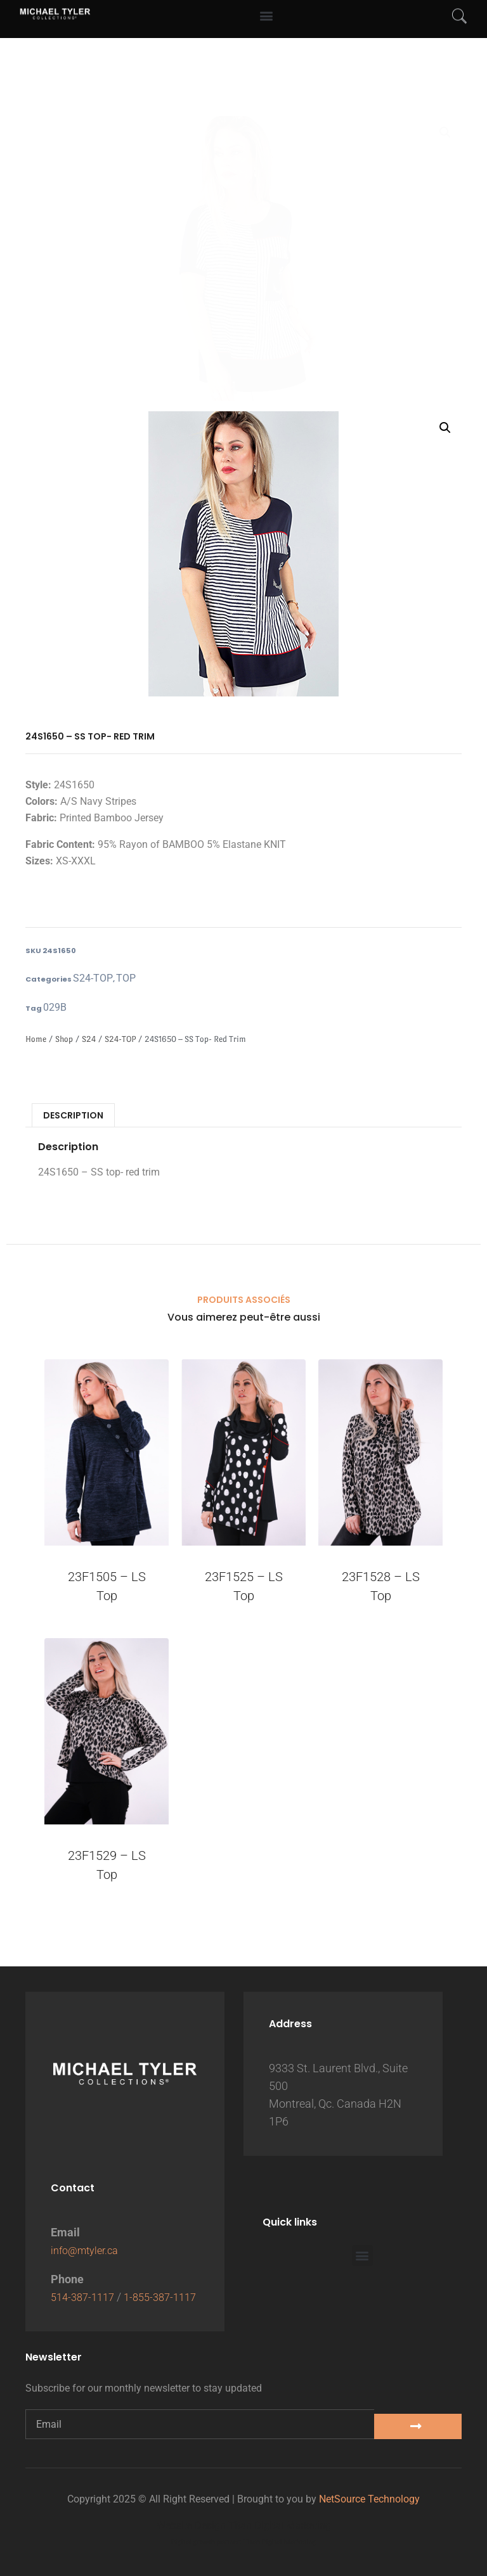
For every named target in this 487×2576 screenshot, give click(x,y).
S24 (89, 1039)
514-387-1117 (85, 2279)
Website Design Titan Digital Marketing (244, 2526)
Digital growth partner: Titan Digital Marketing (243, 2542)
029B (55, 1007)
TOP (126, 978)
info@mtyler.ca (88, 2232)
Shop (64, 1039)
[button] (445, 132)
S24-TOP (93, 978)
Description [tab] (73, 1115)
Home (35, 1039)
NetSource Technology (369, 2499)
